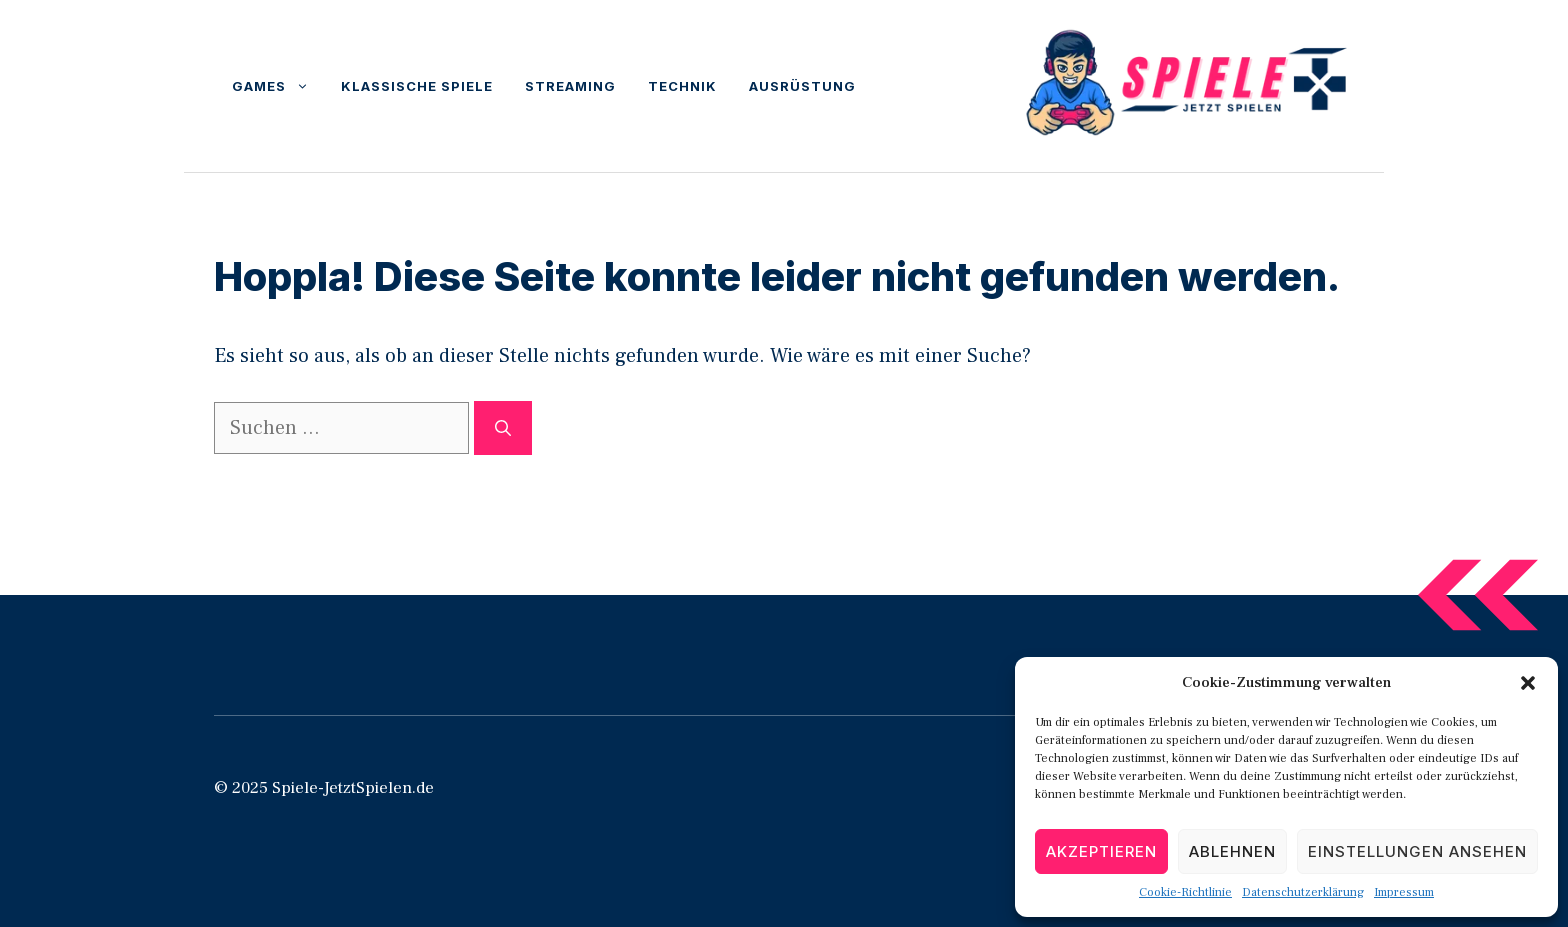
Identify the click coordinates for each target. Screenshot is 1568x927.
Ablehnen (1232, 851)
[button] (1528, 683)
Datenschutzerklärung (1303, 892)
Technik (682, 86)
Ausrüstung (802, 86)
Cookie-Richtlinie (1185, 892)
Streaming (570, 86)
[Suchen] (503, 428)
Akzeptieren (1101, 851)
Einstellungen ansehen (1417, 851)
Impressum (1404, 892)
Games (278, 86)
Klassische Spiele (417, 86)
